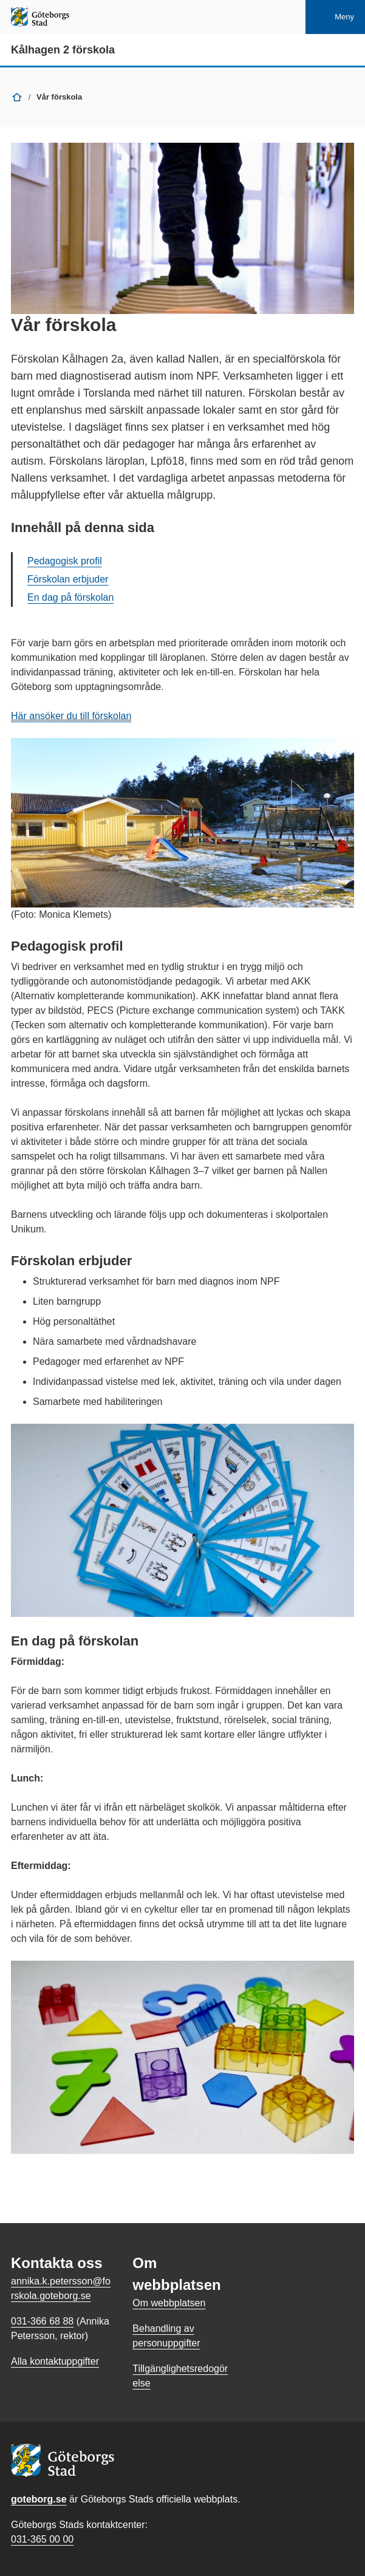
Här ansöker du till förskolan (71, 716)
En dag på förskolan (70, 597)
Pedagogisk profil (64, 561)
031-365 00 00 (42, 2539)
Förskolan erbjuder (67, 579)
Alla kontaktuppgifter (55, 2361)
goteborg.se (39, 2499)
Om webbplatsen (168, 2303)
